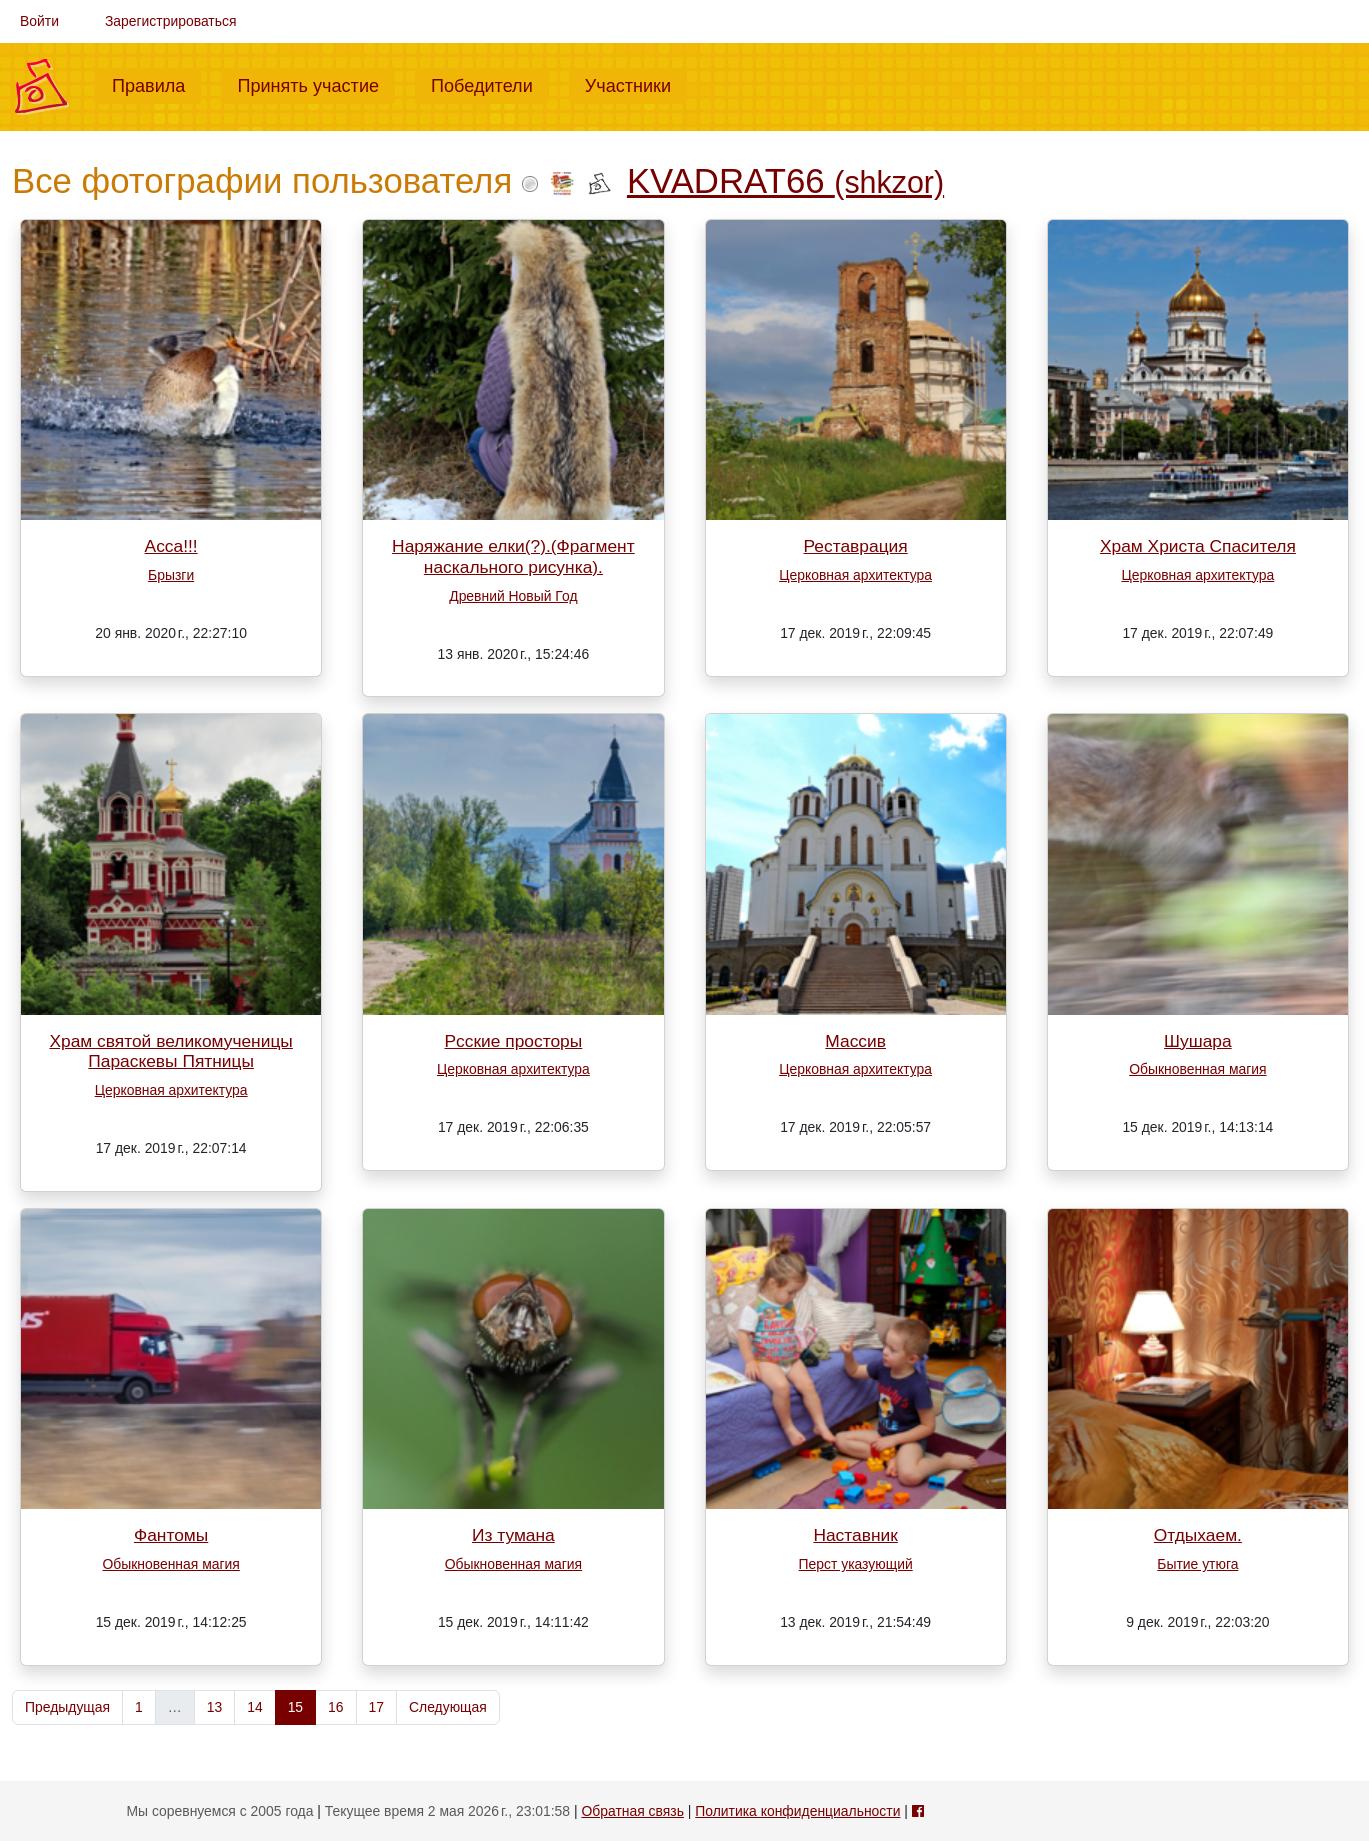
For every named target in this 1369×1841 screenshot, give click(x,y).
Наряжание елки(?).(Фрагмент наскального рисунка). (513, 556)
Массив (855, 1041)
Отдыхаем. (1198, 1535)
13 (214, 1707)
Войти (39, 21)
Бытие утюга (1197, 1564)
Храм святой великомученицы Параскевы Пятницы (171, 1051)
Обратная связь (632, 1811)
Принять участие (316, 84)
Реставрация (856, 546)
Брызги (171, 575)
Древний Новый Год (513, 596)
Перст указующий (856, 1564)
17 (376, 1707)
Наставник (855, 1535)
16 (335, 1707)
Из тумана (513, 1535)
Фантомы (171, 1535)
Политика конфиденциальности (797, 1811)
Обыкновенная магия (1197, 1069)
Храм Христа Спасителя (1198, 546)
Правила (156, 84)
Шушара (1198, 1041)
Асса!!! (171, 546)
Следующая (448, 1707)
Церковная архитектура (855, 575)
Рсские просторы (513, 1041)
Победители (490, 84)
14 (254, 1707)
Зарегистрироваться (171, 21)
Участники (636, 84)
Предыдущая (67, 1707)
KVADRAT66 (785, 181)
